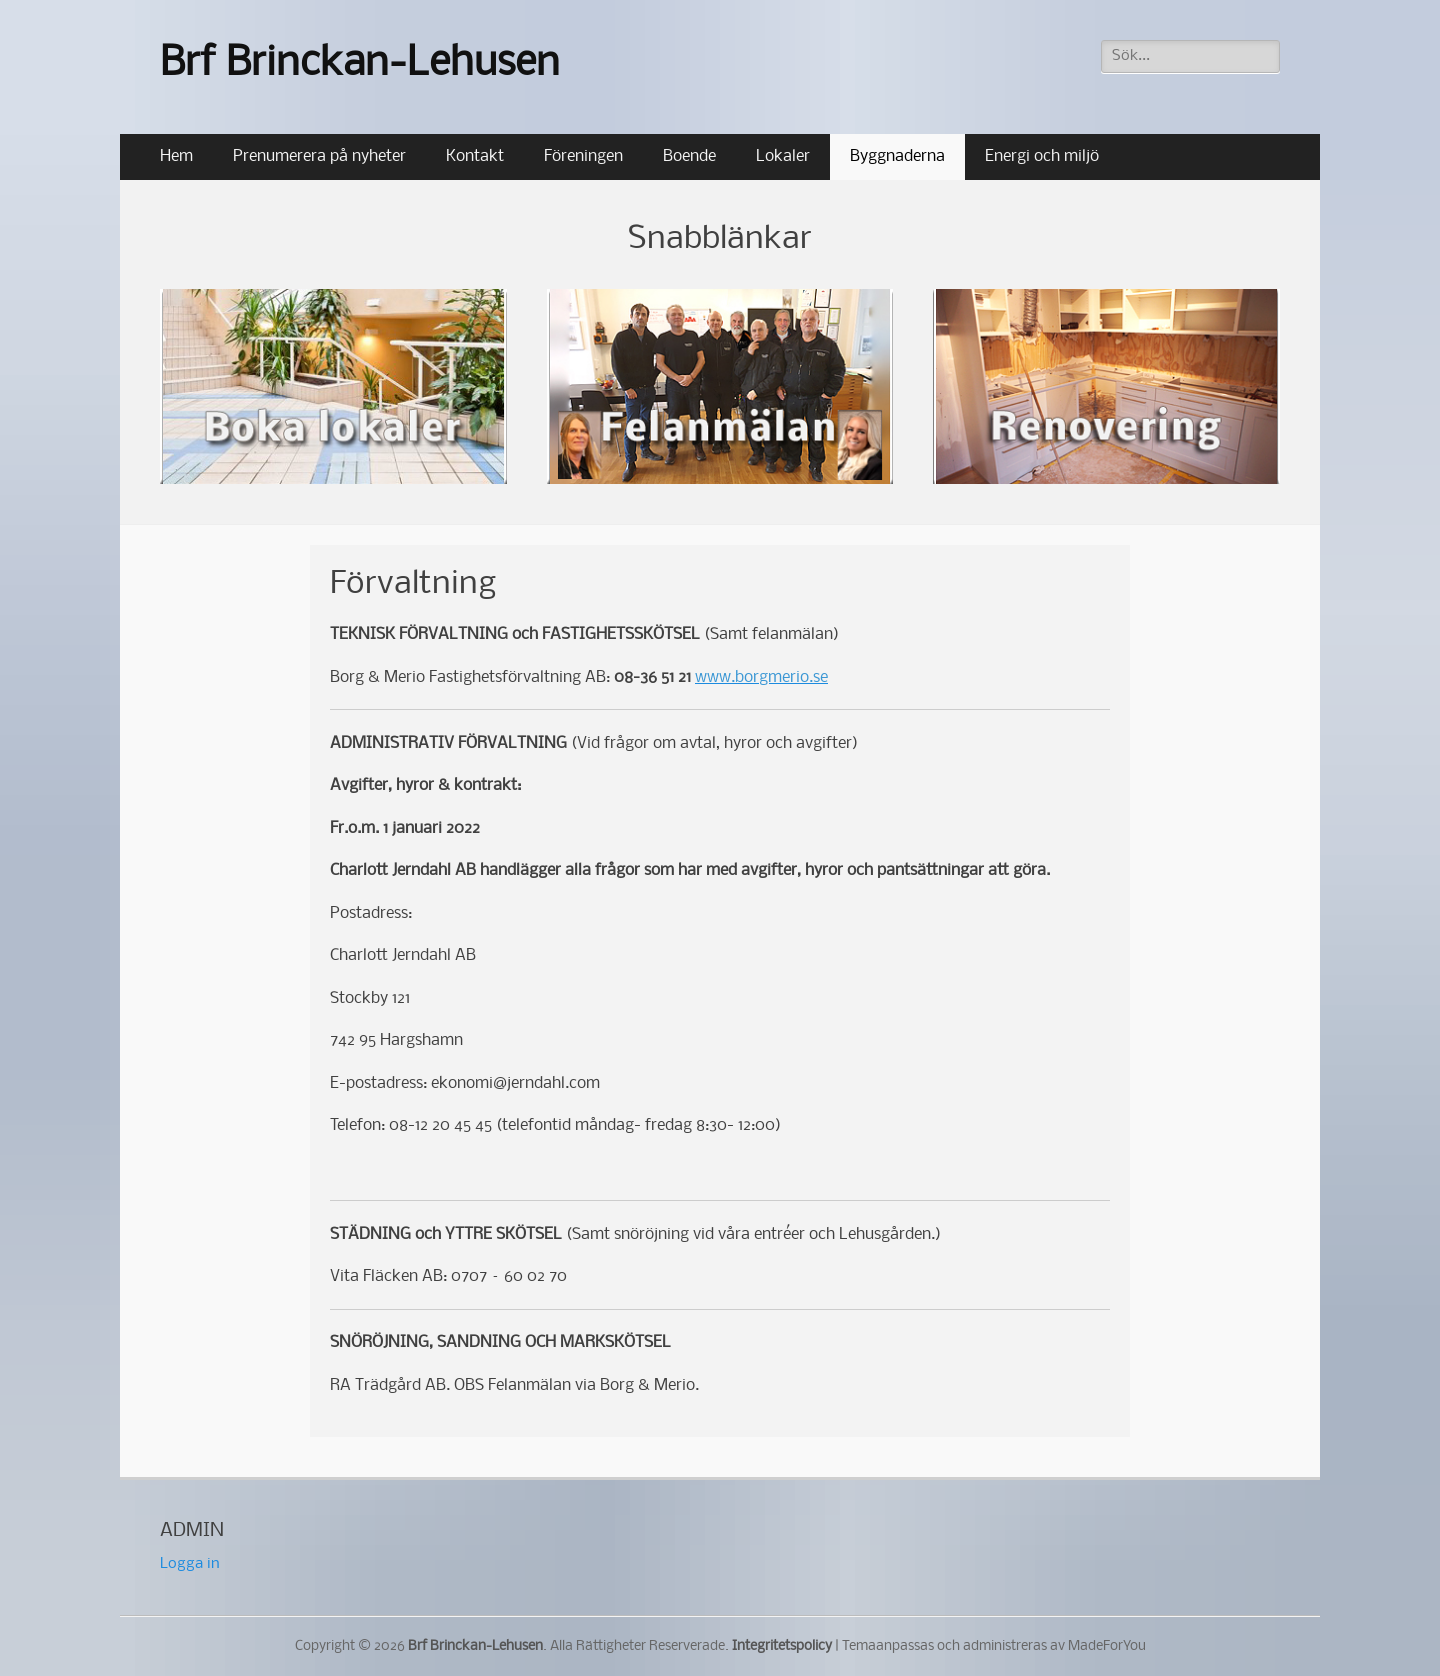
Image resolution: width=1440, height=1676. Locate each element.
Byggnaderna (897, 156)
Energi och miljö (1042, 156)
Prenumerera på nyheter (319, 156)
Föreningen (583, 156)
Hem (176, 156)
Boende (689, 156)
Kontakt (475, 156)
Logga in (190, 1564)
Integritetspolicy (782, 1646)
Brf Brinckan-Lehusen (360, 64)
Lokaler (783, 156)
